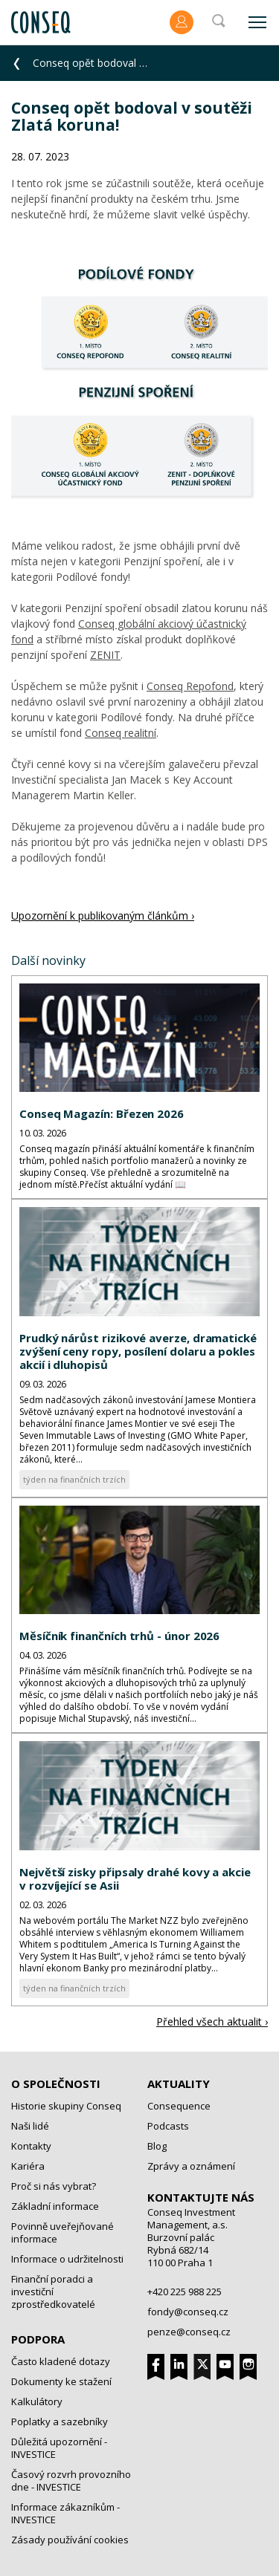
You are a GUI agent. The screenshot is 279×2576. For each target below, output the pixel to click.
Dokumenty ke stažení (61, 2381)
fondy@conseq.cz (187, 2311)
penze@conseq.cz (189, 2331)
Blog (157, 2146)
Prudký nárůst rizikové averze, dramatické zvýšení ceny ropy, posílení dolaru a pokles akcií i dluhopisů (138, 1351)
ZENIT (105, 655)
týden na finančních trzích (74, 1479)
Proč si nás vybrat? (53, 2186)
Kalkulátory (36, 2401)
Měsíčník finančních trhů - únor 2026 (119, 1635)
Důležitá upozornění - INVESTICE (59, 2448)
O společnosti (55, 2083)
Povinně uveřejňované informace (62, 2232)
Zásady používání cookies (70, 2539)
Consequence (179, 2105)
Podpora (38, 2339)
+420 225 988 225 (184, 2291)
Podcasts (168, 2126)
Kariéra (28, 2166)
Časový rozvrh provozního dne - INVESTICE (71, 2481)
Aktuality (178, 2083)
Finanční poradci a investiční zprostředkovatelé (53, 2291)
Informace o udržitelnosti (67, 2259)
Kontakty (31, 2146)
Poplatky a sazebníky (59, 2421)
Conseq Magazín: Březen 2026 (101, 1113)
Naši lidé (30, 2126)
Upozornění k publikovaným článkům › (102, 915)
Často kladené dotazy (60, 2361)
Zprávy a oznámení (191, 2166)
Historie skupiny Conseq (66, 2105)
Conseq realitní (120, 733)
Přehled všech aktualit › (212, 2021)
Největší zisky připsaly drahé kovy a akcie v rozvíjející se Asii (135, 1878)
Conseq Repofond (190, 686)
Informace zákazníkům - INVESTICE (65, 2513)
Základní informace (55, 2206)
